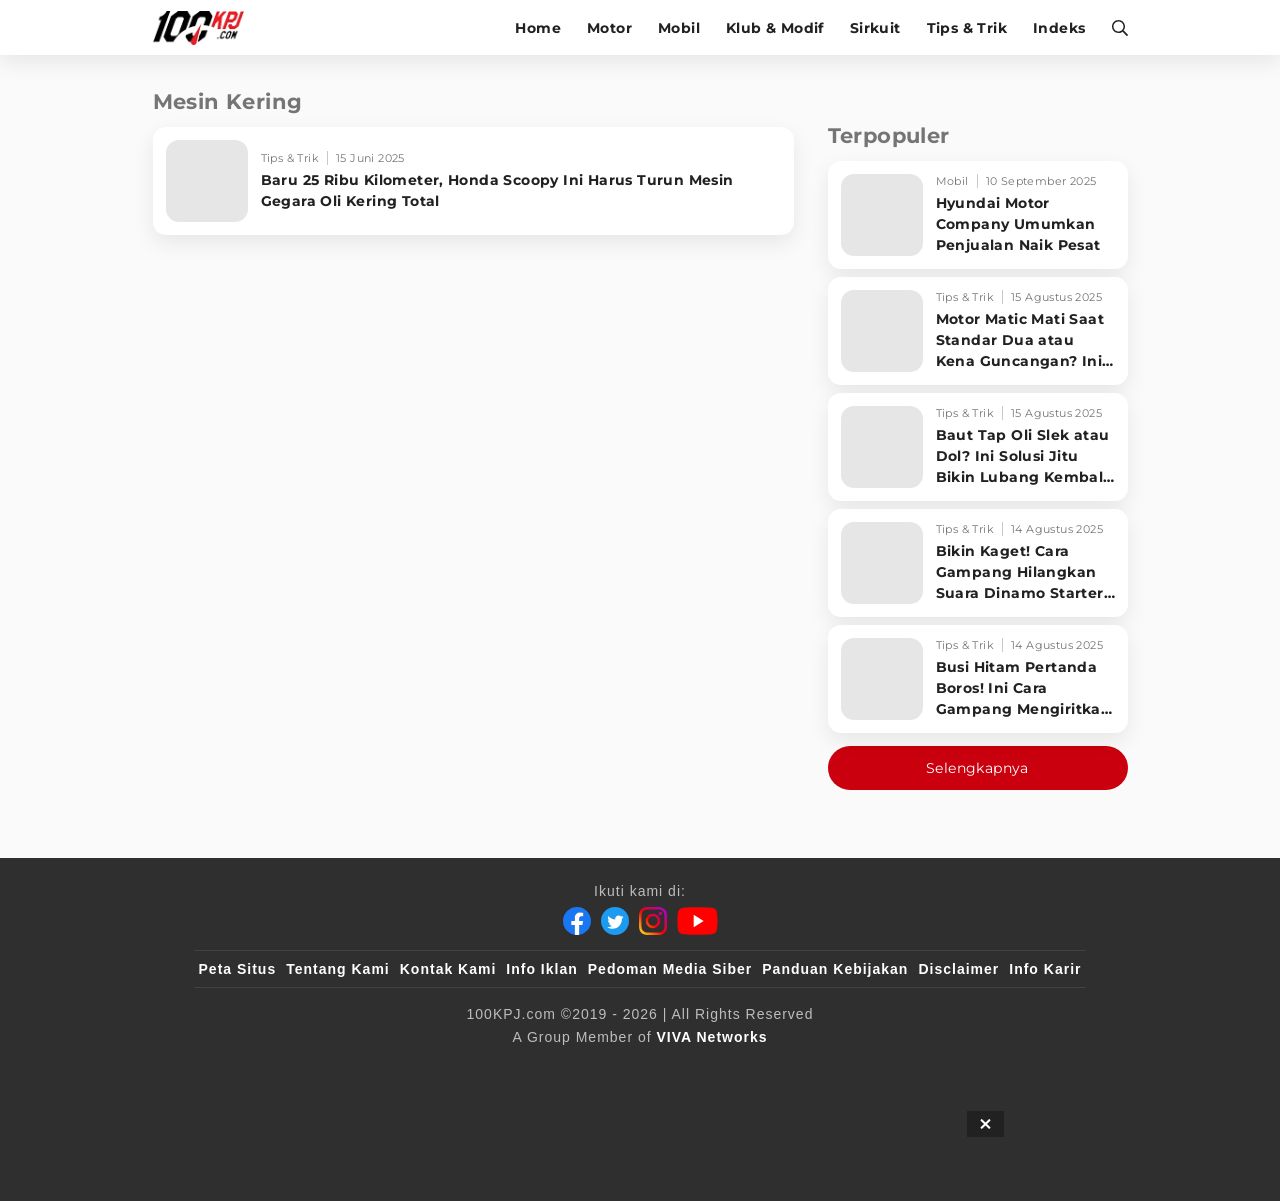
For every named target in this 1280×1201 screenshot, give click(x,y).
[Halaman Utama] (205, 27)
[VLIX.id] (521, 1070)
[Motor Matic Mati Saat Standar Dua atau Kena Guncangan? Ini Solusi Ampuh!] (978, 331)
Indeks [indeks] (1059, 28)
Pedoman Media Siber (670, 969)
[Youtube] (697, 921)
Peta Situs (238, 969)
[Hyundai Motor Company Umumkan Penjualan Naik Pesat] (978, 215)
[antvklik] (832, 1070)
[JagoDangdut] (1035, 1070)
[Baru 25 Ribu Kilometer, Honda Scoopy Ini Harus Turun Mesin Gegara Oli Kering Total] (473, 181)
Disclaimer (958, 969)
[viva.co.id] (252, 1070)
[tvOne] (679, 1070)
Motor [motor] (609, 28)
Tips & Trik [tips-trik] (967, 28)
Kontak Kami (448, 969)
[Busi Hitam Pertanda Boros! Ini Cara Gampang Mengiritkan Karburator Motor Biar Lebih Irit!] (978, 679)
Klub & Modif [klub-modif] (775, 28)
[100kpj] (347, 1070)
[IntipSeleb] (930, 1070)
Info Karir (1045, 969)
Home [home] (538, 28)
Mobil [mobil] (679, 28)
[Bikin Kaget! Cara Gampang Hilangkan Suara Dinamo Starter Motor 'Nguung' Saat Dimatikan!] (978, 563)
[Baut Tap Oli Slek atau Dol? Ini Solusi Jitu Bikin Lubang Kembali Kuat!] (978, 447)
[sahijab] (429, 1070)
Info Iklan (541, 969)
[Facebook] (577, 921)
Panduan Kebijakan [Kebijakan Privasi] (835, 969)
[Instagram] (653, 921)
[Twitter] (615, 921)
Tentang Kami (338, 969)
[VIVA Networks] (712, 1037)
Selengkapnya (977, 768)
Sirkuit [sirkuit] (875, 28)
